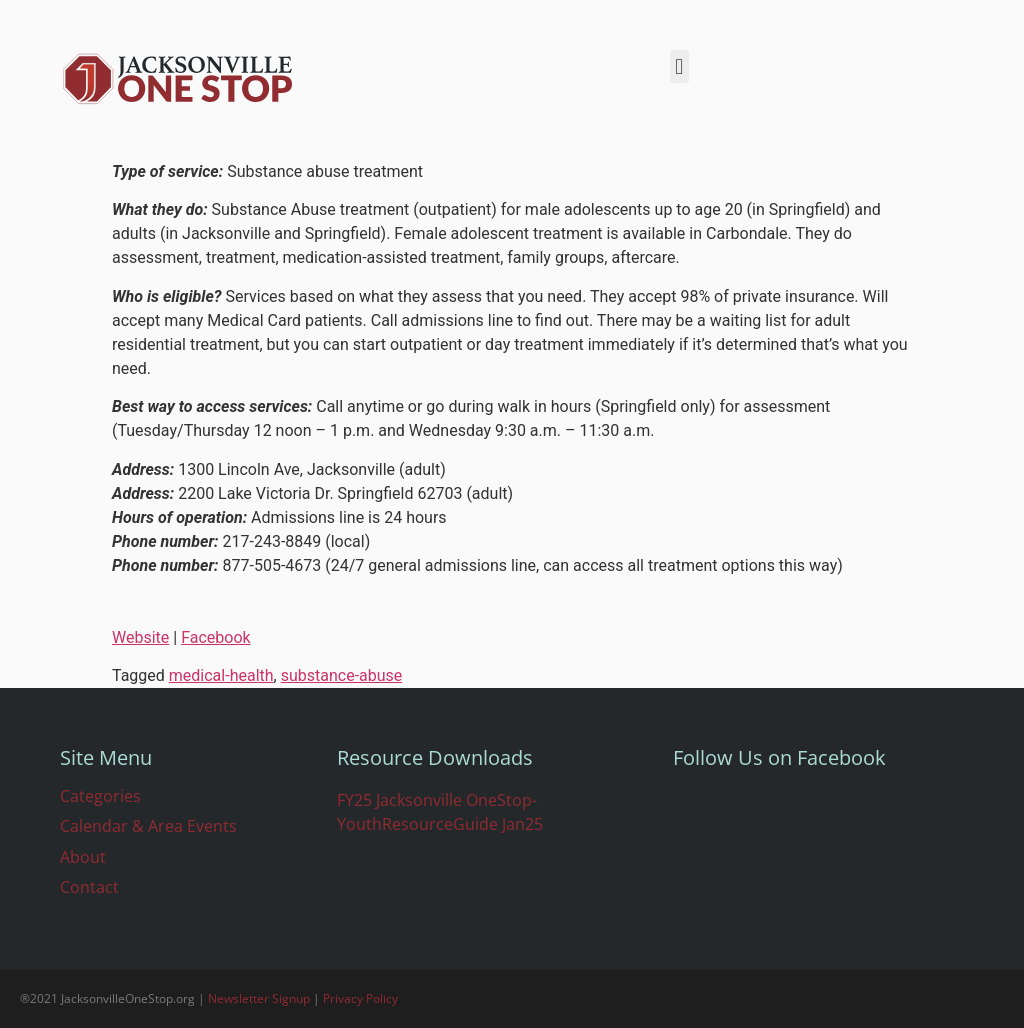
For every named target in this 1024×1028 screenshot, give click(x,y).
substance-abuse (342, 675)
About (83, 857)
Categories (100, 796)
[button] (679, 66)
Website (140, 637)
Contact (89, 887)
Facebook (215, 637)
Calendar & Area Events (148, 826)
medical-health (221, 675)
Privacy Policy (360, 998)
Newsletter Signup (259, 998)
